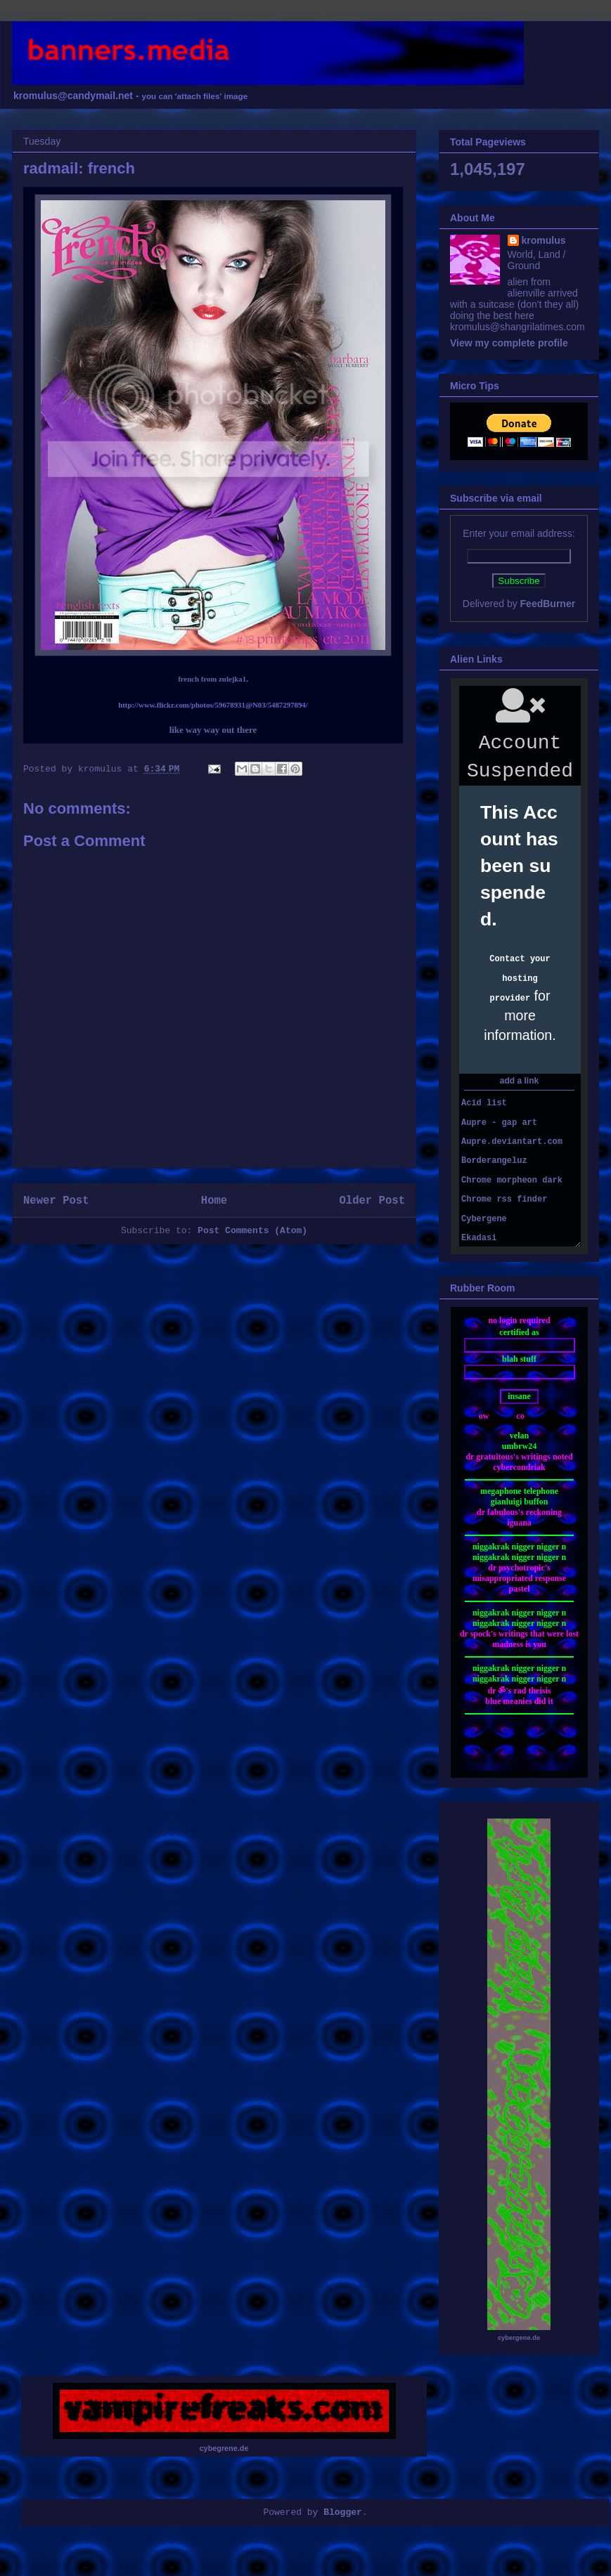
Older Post (372, 1201)
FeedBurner (548, 603)
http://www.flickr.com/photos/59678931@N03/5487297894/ (213, 705)
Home (214, 1201)
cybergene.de (519, 2337)
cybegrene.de (224, 2448)
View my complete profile (509, 343)
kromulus (544, 240)
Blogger (342, 2512)
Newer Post (56, 1201)
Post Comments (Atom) (252, 1230)
